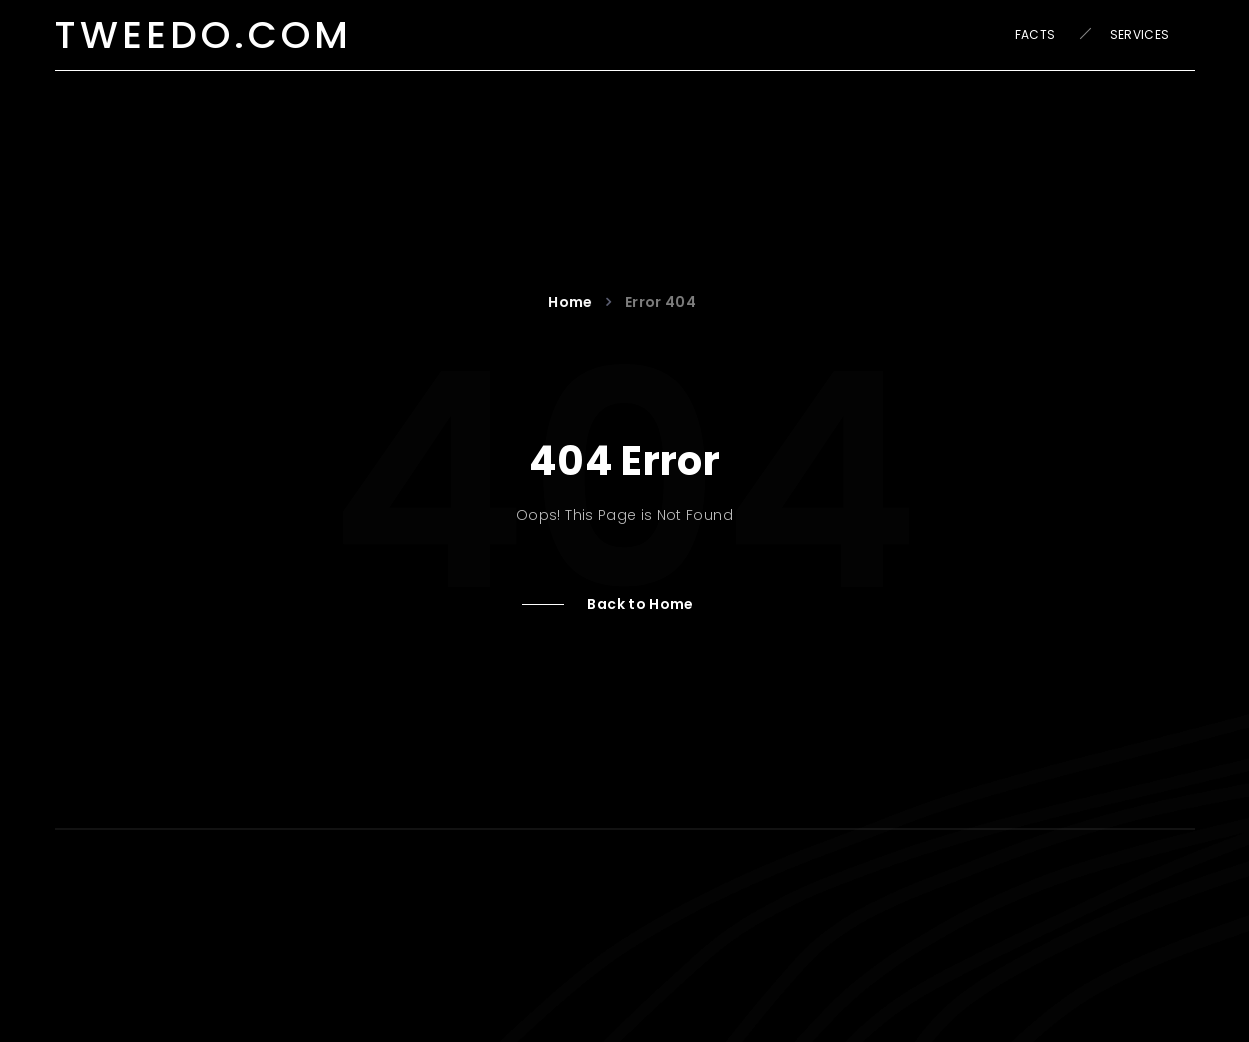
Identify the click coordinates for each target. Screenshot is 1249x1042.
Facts (1035, 34)
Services (1140, 34)
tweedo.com (203, 34)
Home (573, 302)
